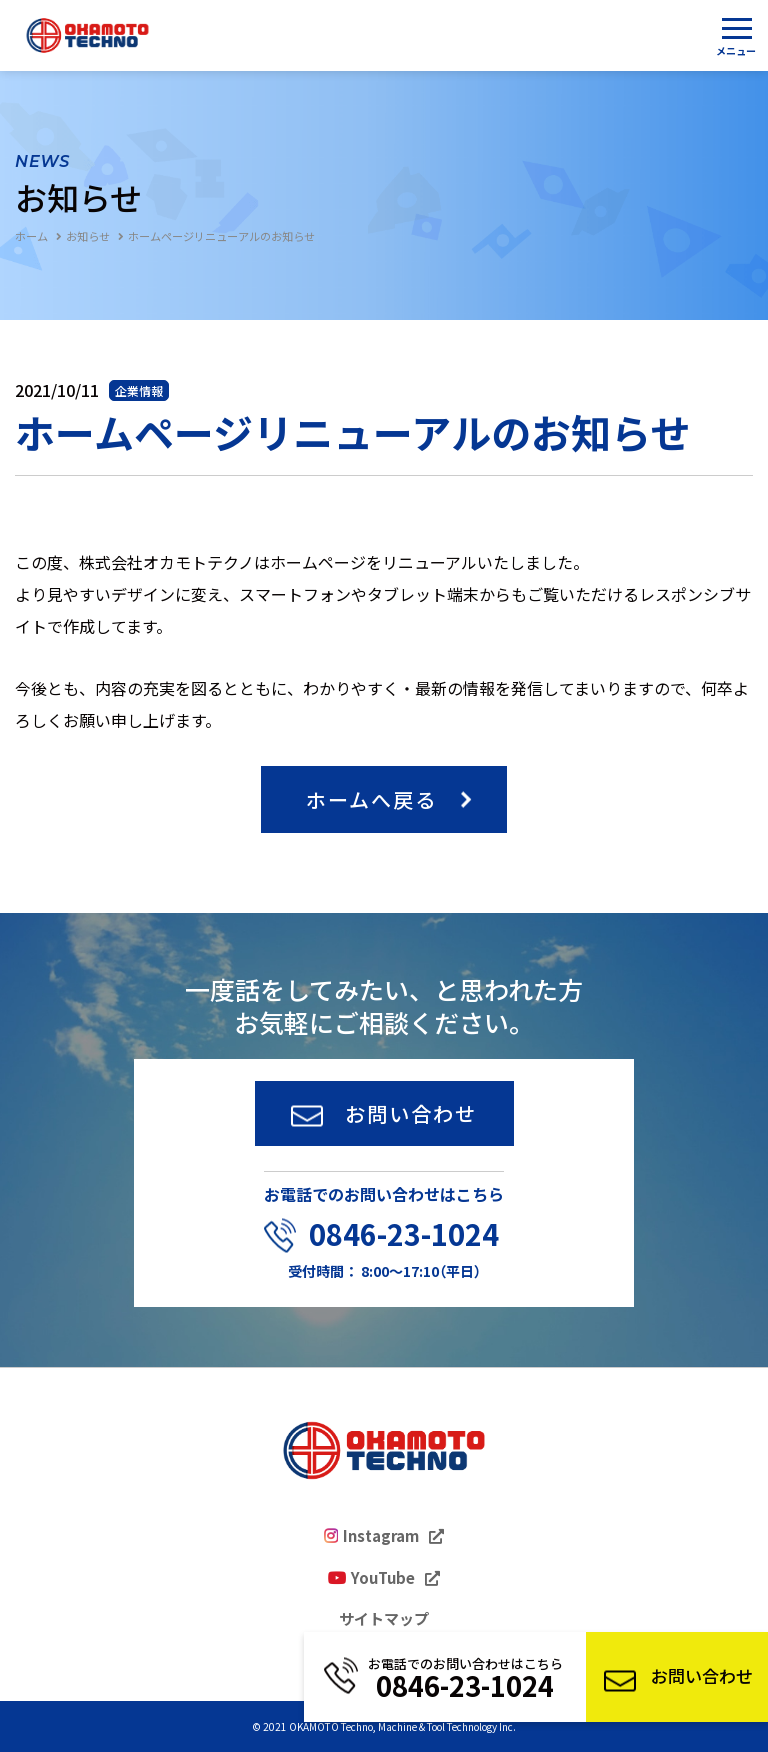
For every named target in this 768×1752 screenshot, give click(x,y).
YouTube (383, 1578)
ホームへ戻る (371, 799)
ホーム (31, 236)
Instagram (381, 1536)
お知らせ (88, 236)
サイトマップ (384, 1619)
